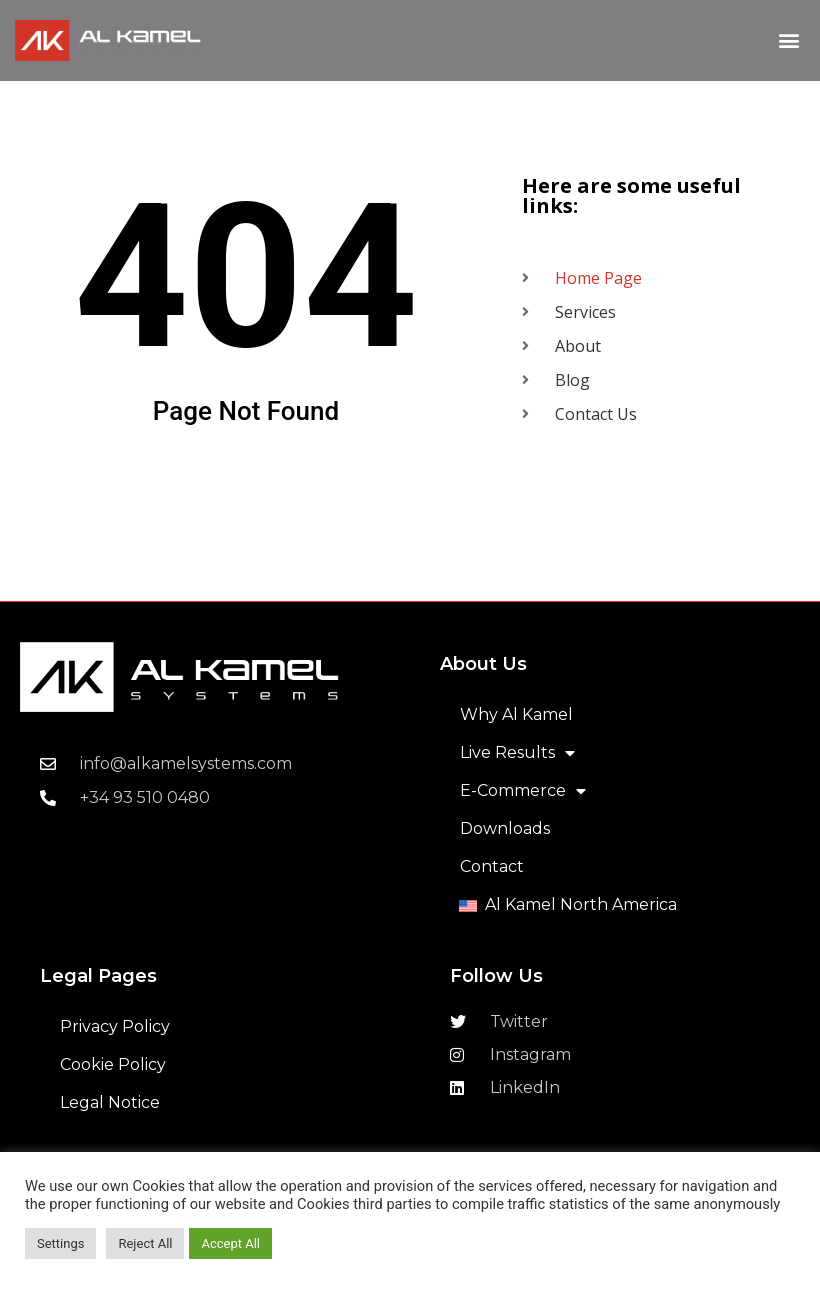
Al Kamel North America (581, 904)
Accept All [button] (230, 1243)
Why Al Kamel (516, 714)
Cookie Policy (113, 1064)
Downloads (505, 828)
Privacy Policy (115, 1026)
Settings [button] (60, 1243)
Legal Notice (110, 1102)
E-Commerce (523, 791)
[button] (788, 40)
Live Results (517, 753)
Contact (492, 866)
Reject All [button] (145, 1243)
